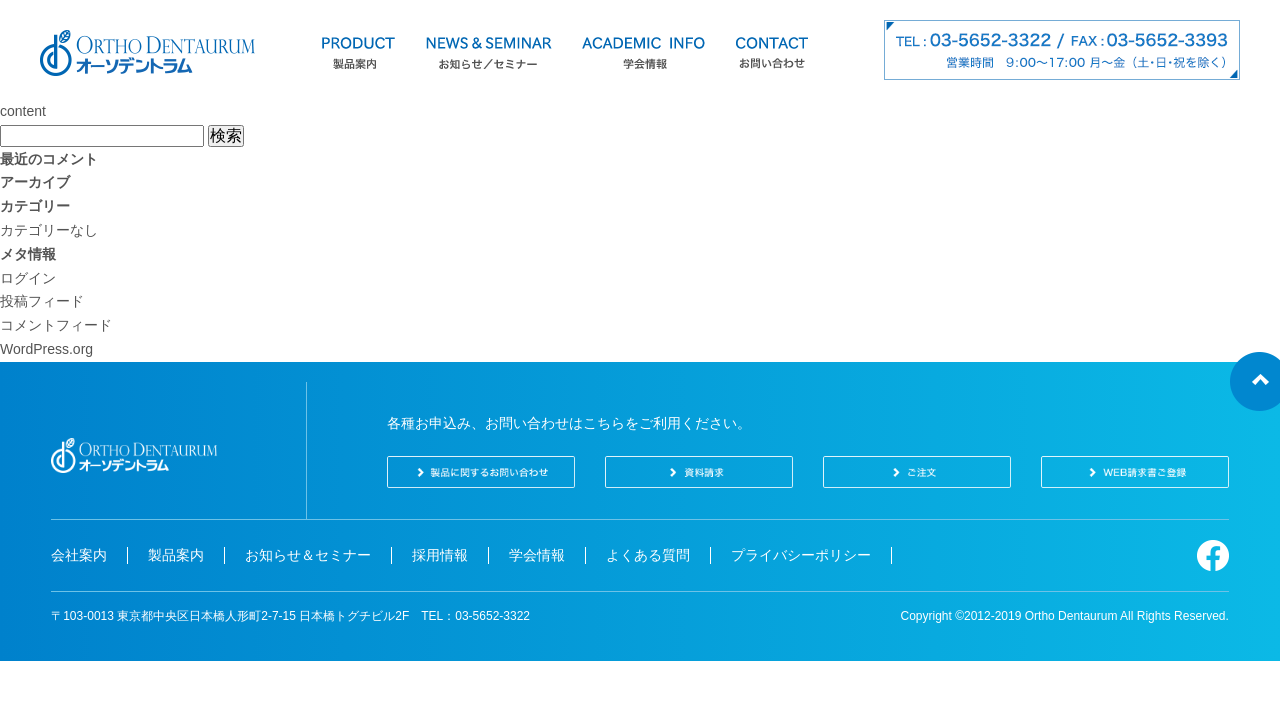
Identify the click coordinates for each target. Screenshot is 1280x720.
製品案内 (176, 555)
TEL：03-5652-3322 (475, 616)
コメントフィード (56, 325)
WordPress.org (46, 349)
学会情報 (537, 555)
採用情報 (440, 555)
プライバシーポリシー (801, 555)
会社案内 (79, 555)
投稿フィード (42, 301)
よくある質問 (648, 555)
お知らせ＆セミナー (308, 555)
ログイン (28, 278)
